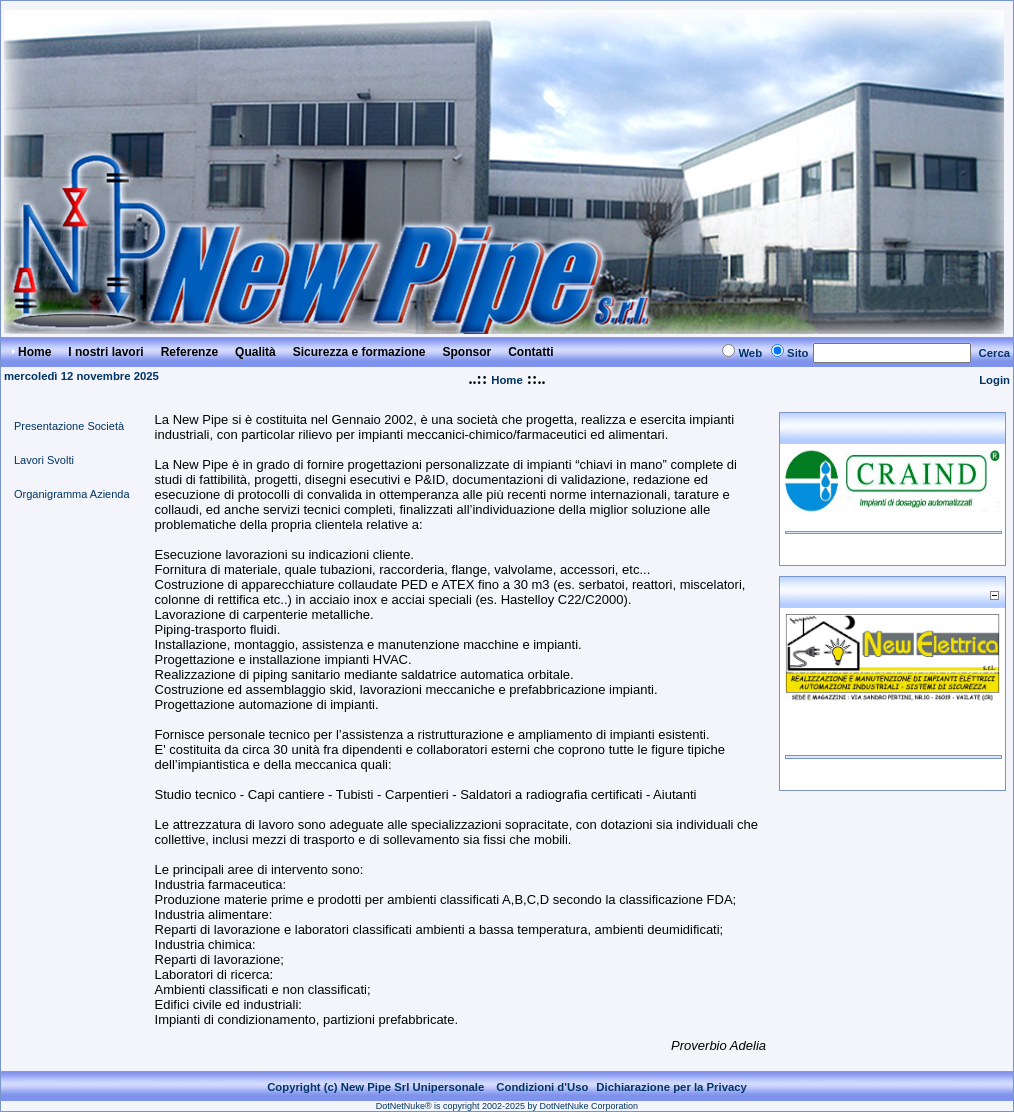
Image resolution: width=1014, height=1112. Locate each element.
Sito (797, 353)
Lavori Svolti (44, 460)
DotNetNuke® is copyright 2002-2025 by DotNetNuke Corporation (507, 1106)
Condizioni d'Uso (542, 1087)
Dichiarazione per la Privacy (671, 1087)
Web (750, 353)
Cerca (995, 353)
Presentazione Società (69, 426)
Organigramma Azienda (72, 494)
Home (506, 380)
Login (994, 380)
